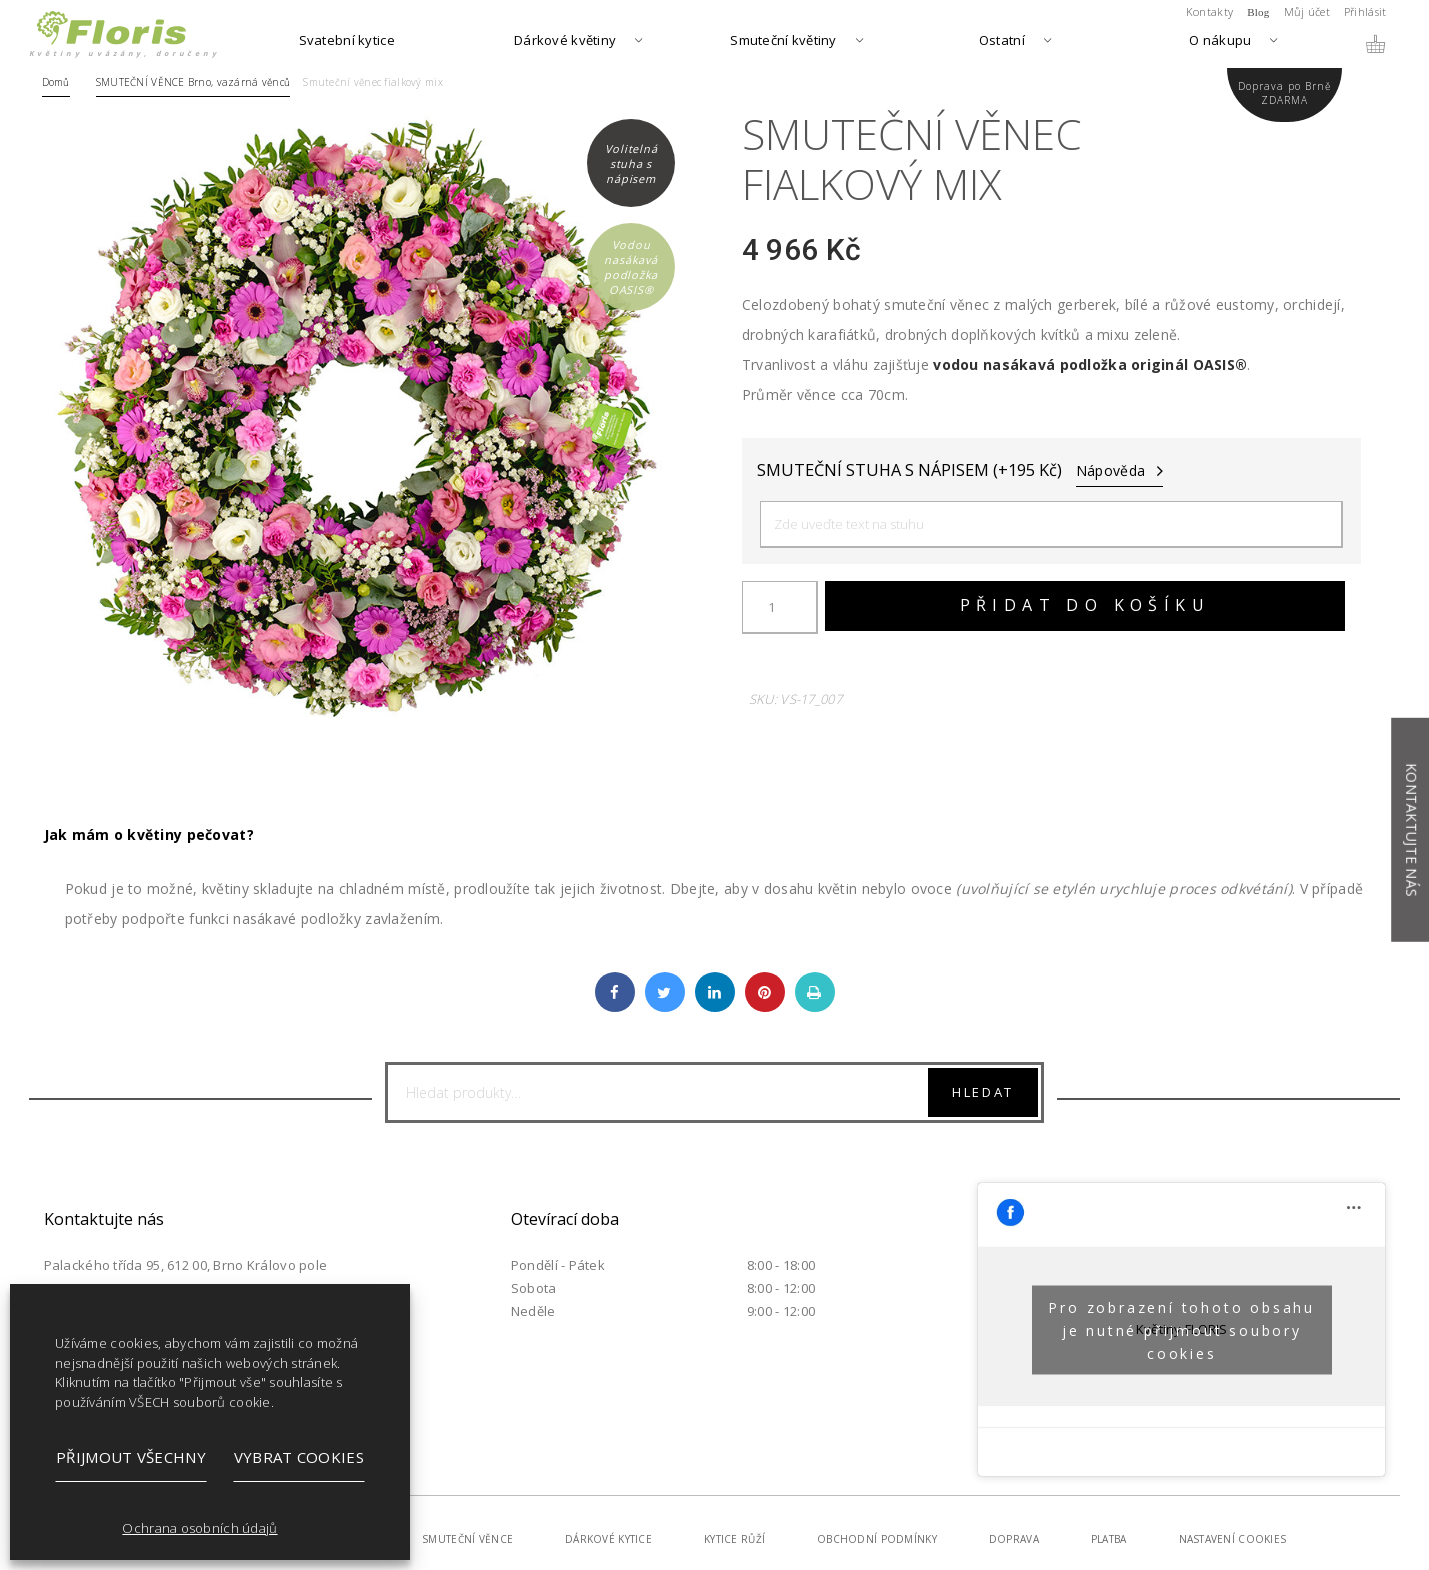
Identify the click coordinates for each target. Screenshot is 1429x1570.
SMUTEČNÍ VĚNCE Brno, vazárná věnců (193, 82)
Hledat (983, 1092)
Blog (1258, 12)
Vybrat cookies (299, 1457)
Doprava (1014, 1539)
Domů (56, 82)
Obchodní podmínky (877, 1539)
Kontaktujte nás (1411, 830)
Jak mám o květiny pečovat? (149, 834)
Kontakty (1209, 11)
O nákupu (1220, 41)
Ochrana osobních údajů (199, 1528)
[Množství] (780, 607)
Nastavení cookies (1233, 1539)
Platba (1109, 1539)
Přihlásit (1365, 11)
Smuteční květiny (783, 41)
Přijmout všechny (131, 1457)
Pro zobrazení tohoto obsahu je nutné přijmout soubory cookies (1181, 1329)
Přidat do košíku (1085, 605)
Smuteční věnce (467, 1539)
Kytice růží (734, 1539)
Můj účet (1307, 11)
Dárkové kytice (608, 1539)
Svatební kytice (347, 41)
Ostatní (1002, 41)
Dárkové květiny (565, 41)
